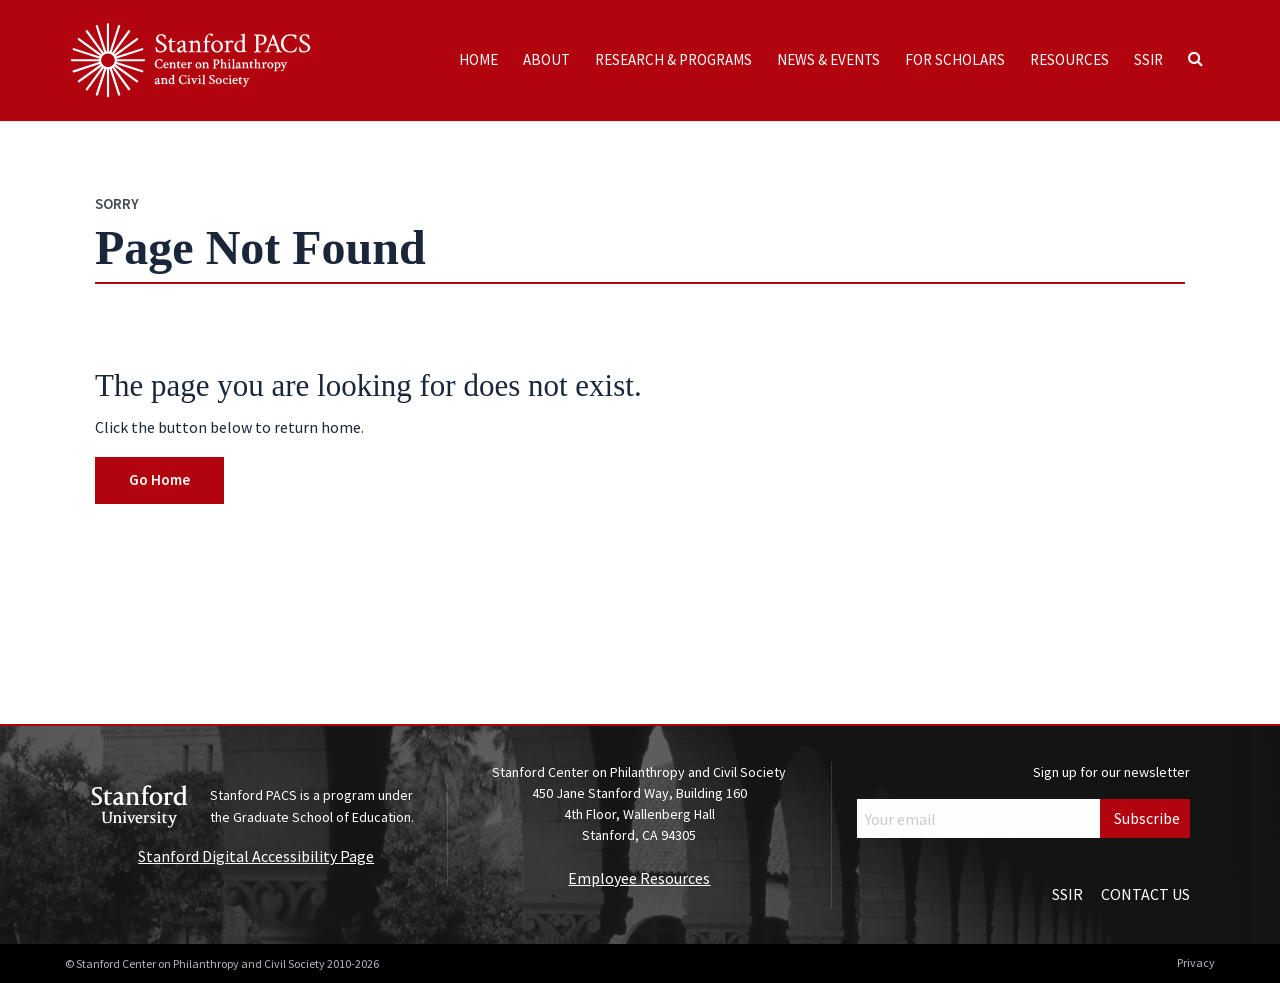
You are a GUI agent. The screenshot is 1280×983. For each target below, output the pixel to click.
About (546, 59)
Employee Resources (639, 878)
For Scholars (955, 59)
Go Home (159, 479)
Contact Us (1145, 894)
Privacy (1196, 962)
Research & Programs (673, 59)
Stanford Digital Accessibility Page (256, 856)
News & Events (828, 59)
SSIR (1148, 59)
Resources (1069, 59)
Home (478, 59)
